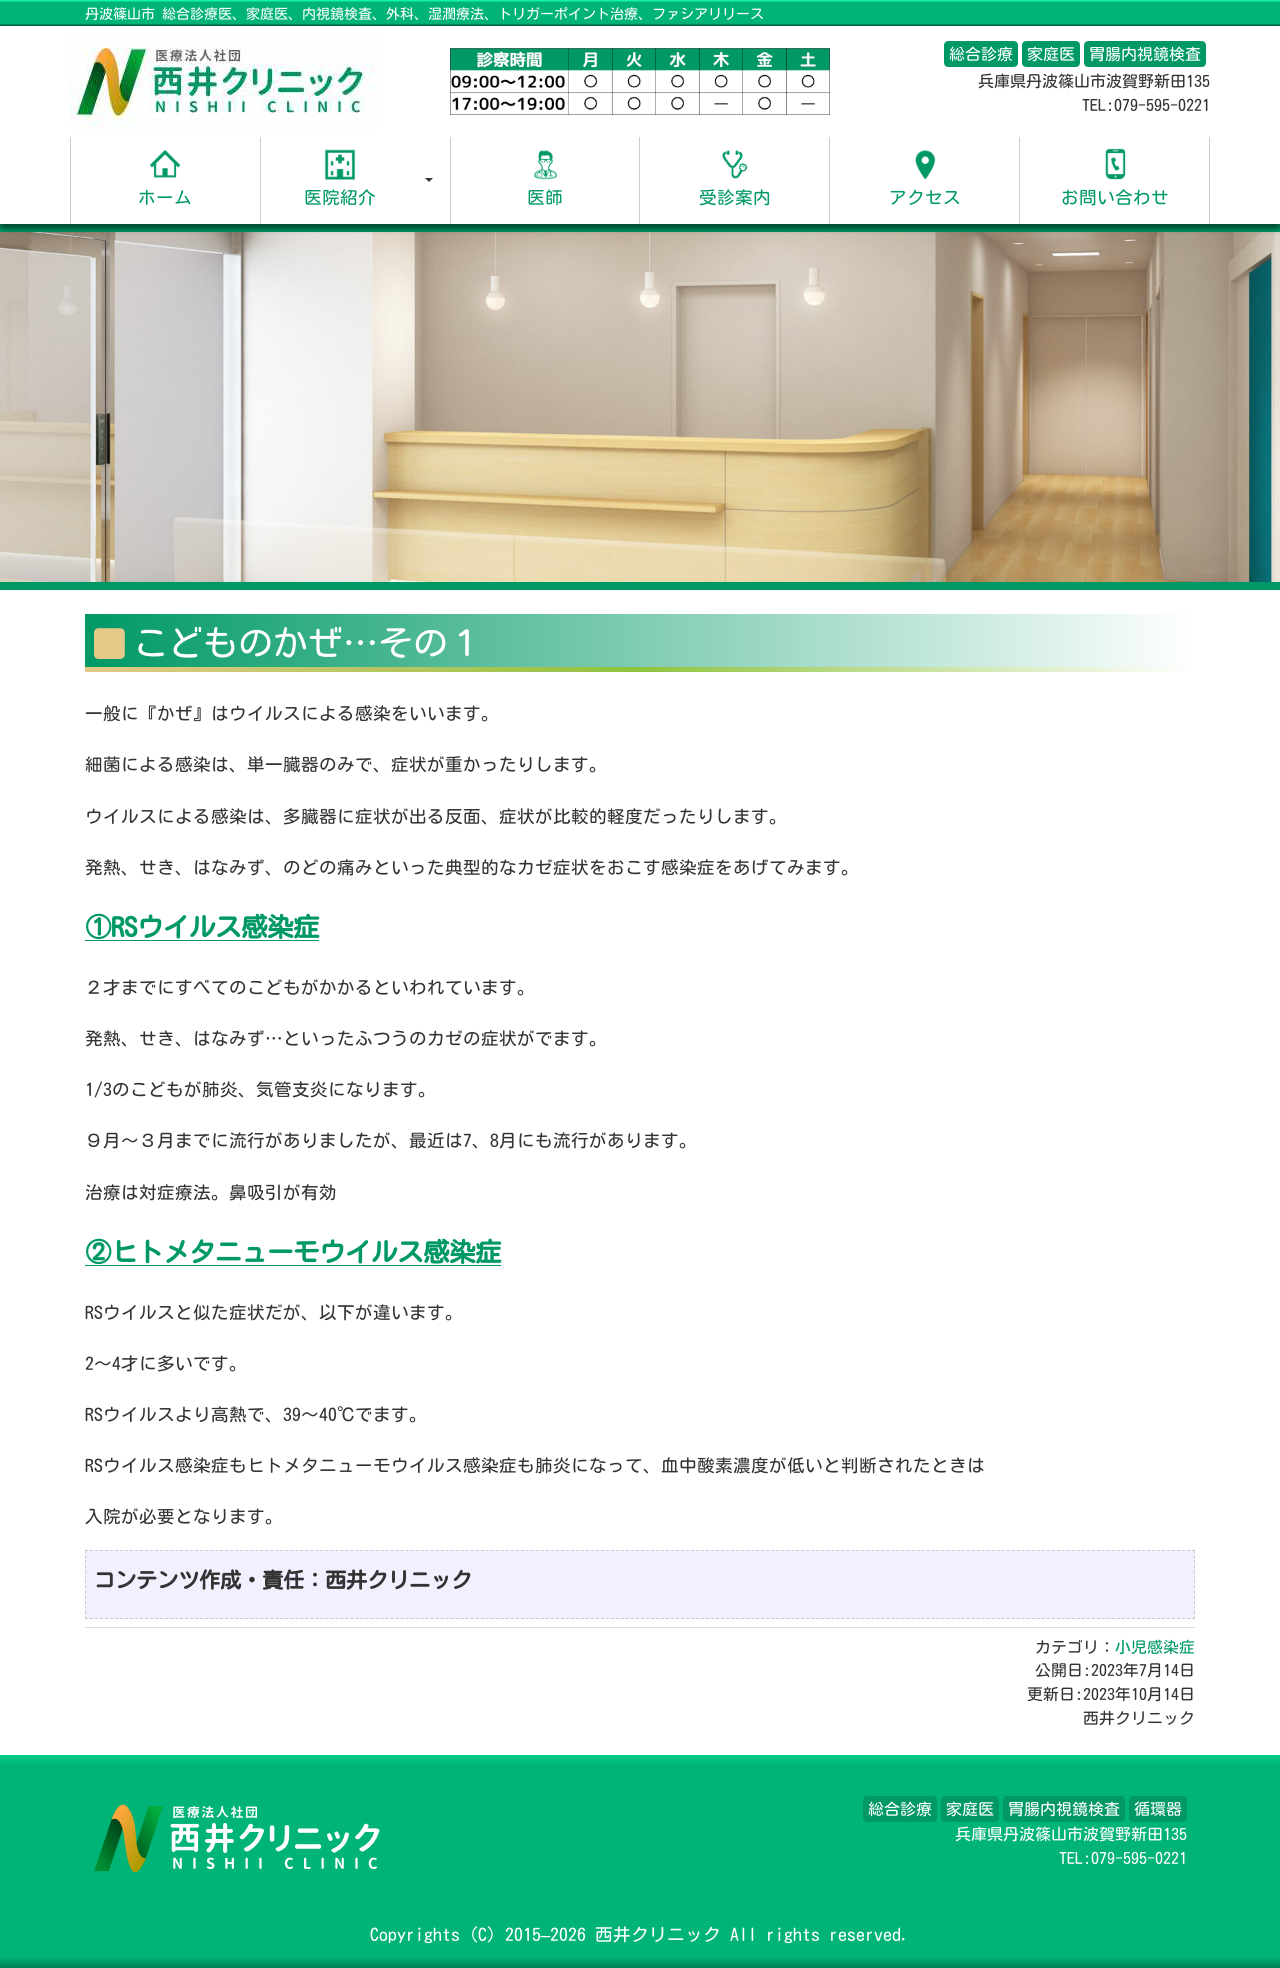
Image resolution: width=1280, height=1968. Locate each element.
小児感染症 (1155, 1647)
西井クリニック (658, 1934)
